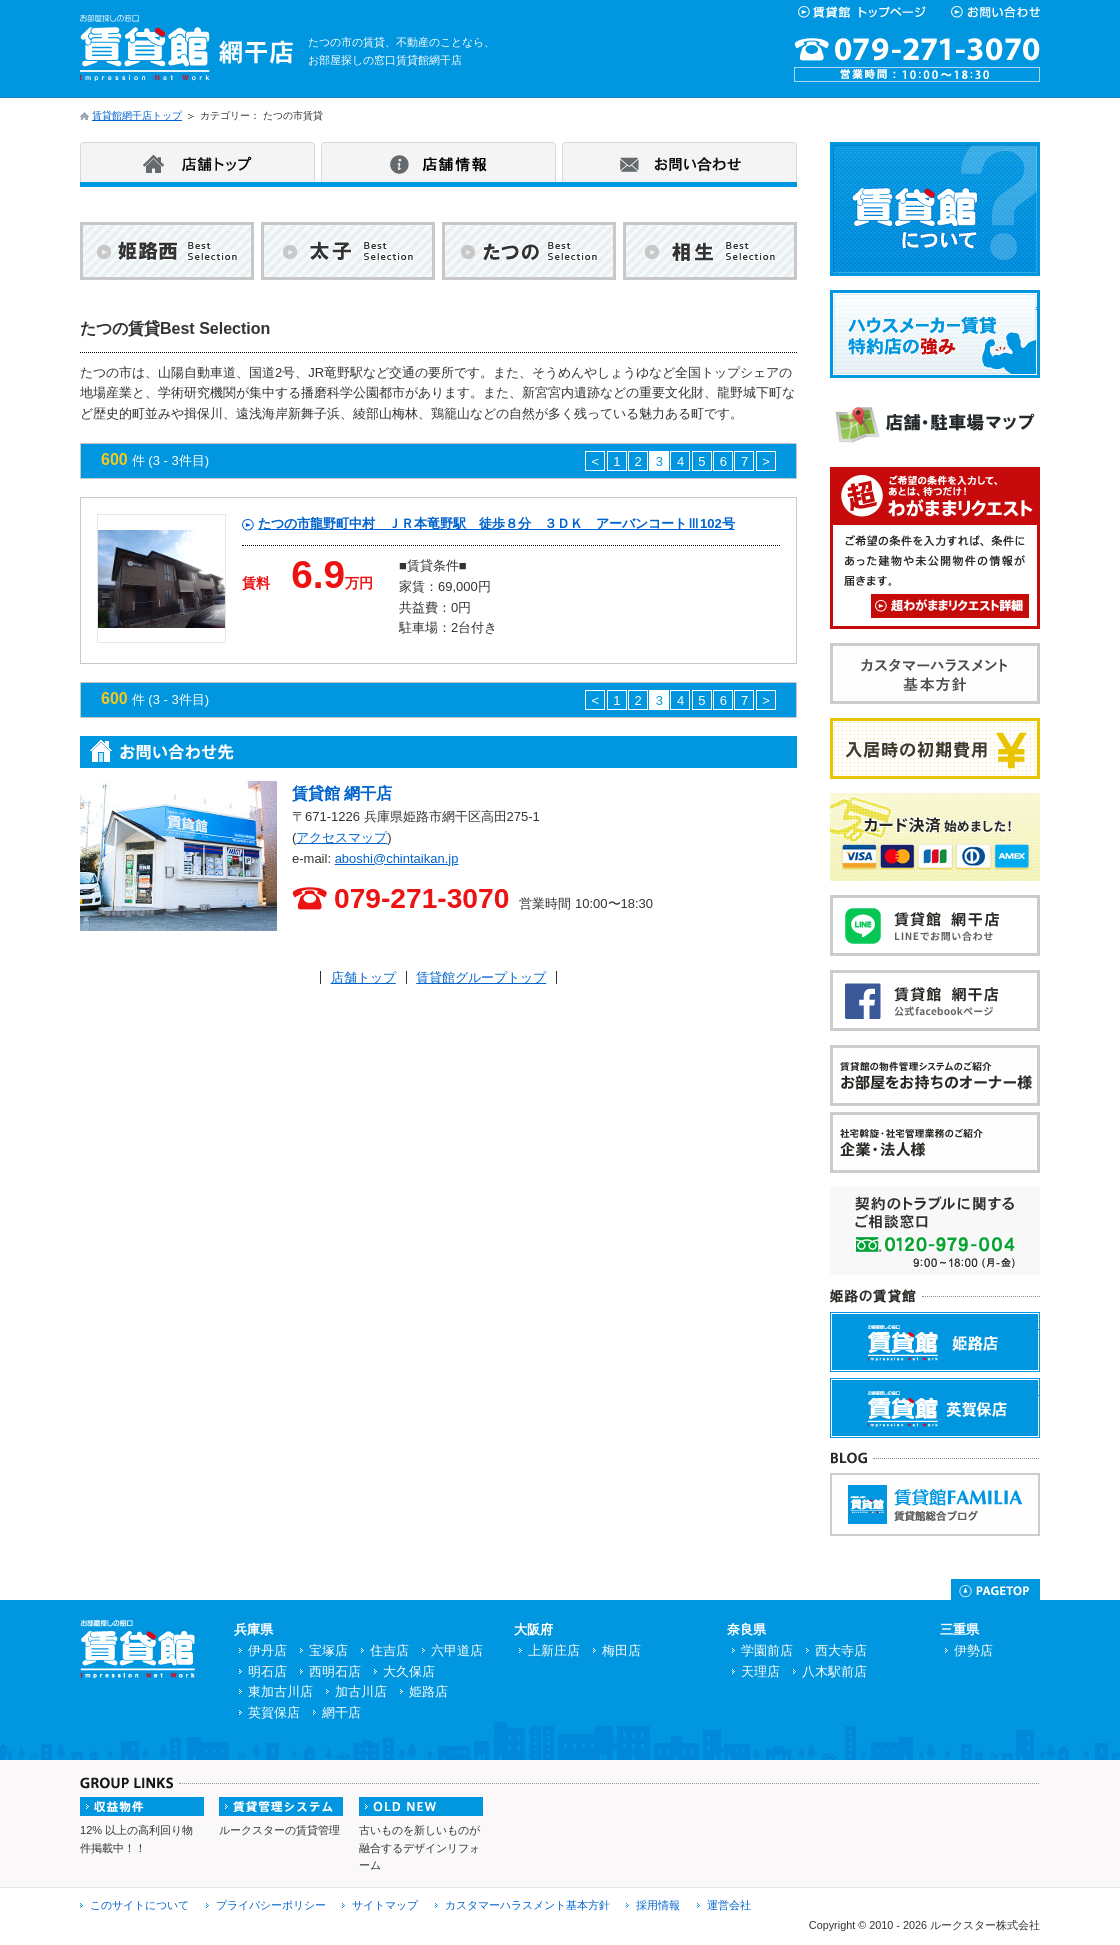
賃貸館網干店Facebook (1038, 982)
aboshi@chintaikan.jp (397, 858)
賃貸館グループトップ (481, 977)
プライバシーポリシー (271, 1905)
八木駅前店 (834, 1671)
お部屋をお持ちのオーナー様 (1038, 1057)
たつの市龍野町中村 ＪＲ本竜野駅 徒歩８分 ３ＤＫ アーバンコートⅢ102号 (496, 523)
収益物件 (142, 1806)
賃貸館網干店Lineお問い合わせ (1038, 907)
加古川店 (361, 1691)
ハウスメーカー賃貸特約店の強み (1038, 303)
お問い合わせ (679, 162)
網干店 (341, 1712)
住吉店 (389, 1650)
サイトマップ (385, 1905)
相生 (710, 255)
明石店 (267, 1671)
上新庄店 (554, 1650)
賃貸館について (1038, 154)
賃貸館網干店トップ (137, 115)
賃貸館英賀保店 (1039, 1389)
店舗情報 (438, 162)
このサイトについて (139, 1905)
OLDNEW (421, 1806)
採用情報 (658, 1905)
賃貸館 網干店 (342, 793)
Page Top (995, 1589)
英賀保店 (274, 1712)
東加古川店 (280, 1691)
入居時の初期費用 (1038, 730)
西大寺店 (841, 1650)
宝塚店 (328, 1650)
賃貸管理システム (281, 1806)
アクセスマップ (341, 837)
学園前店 (767, 1650)
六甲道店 (457, 1650)
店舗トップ (197, 162)
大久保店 (409, 1671)
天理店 (760, 1671)
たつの (529, 255)
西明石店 (335, 1671)
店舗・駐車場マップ (1038, 404)
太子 (348, 255)
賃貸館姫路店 (1039, 1323)
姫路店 (428, 1691)
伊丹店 (267, 1650)
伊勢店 (973, 1650)
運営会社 (729, 1905)
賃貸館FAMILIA (1039, 1484)
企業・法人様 (1038, 1124)
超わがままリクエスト (950, 606)
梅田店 (621, 1650)
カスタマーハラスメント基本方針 (1038, 655)
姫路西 (167, 255)
